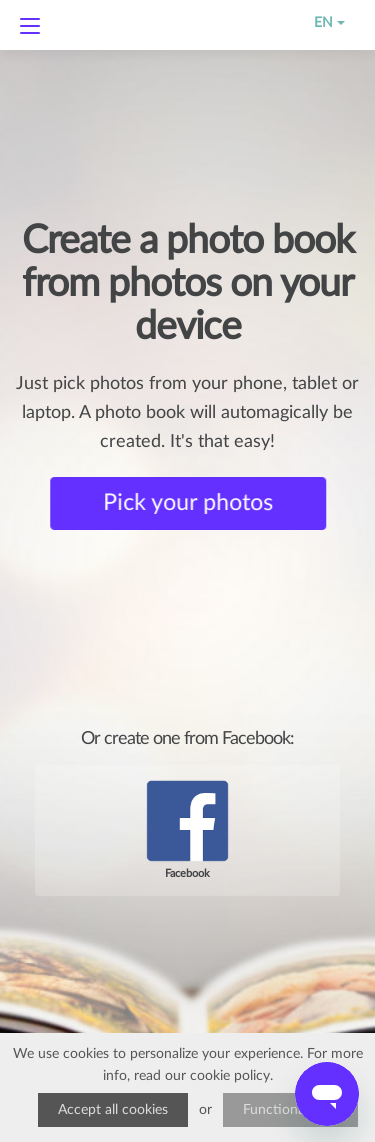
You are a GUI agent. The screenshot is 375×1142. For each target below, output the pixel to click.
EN (315, 23)
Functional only (290, 1110)
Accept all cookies (113, 1110)
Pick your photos (189, 503)
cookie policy (230, 1076)
